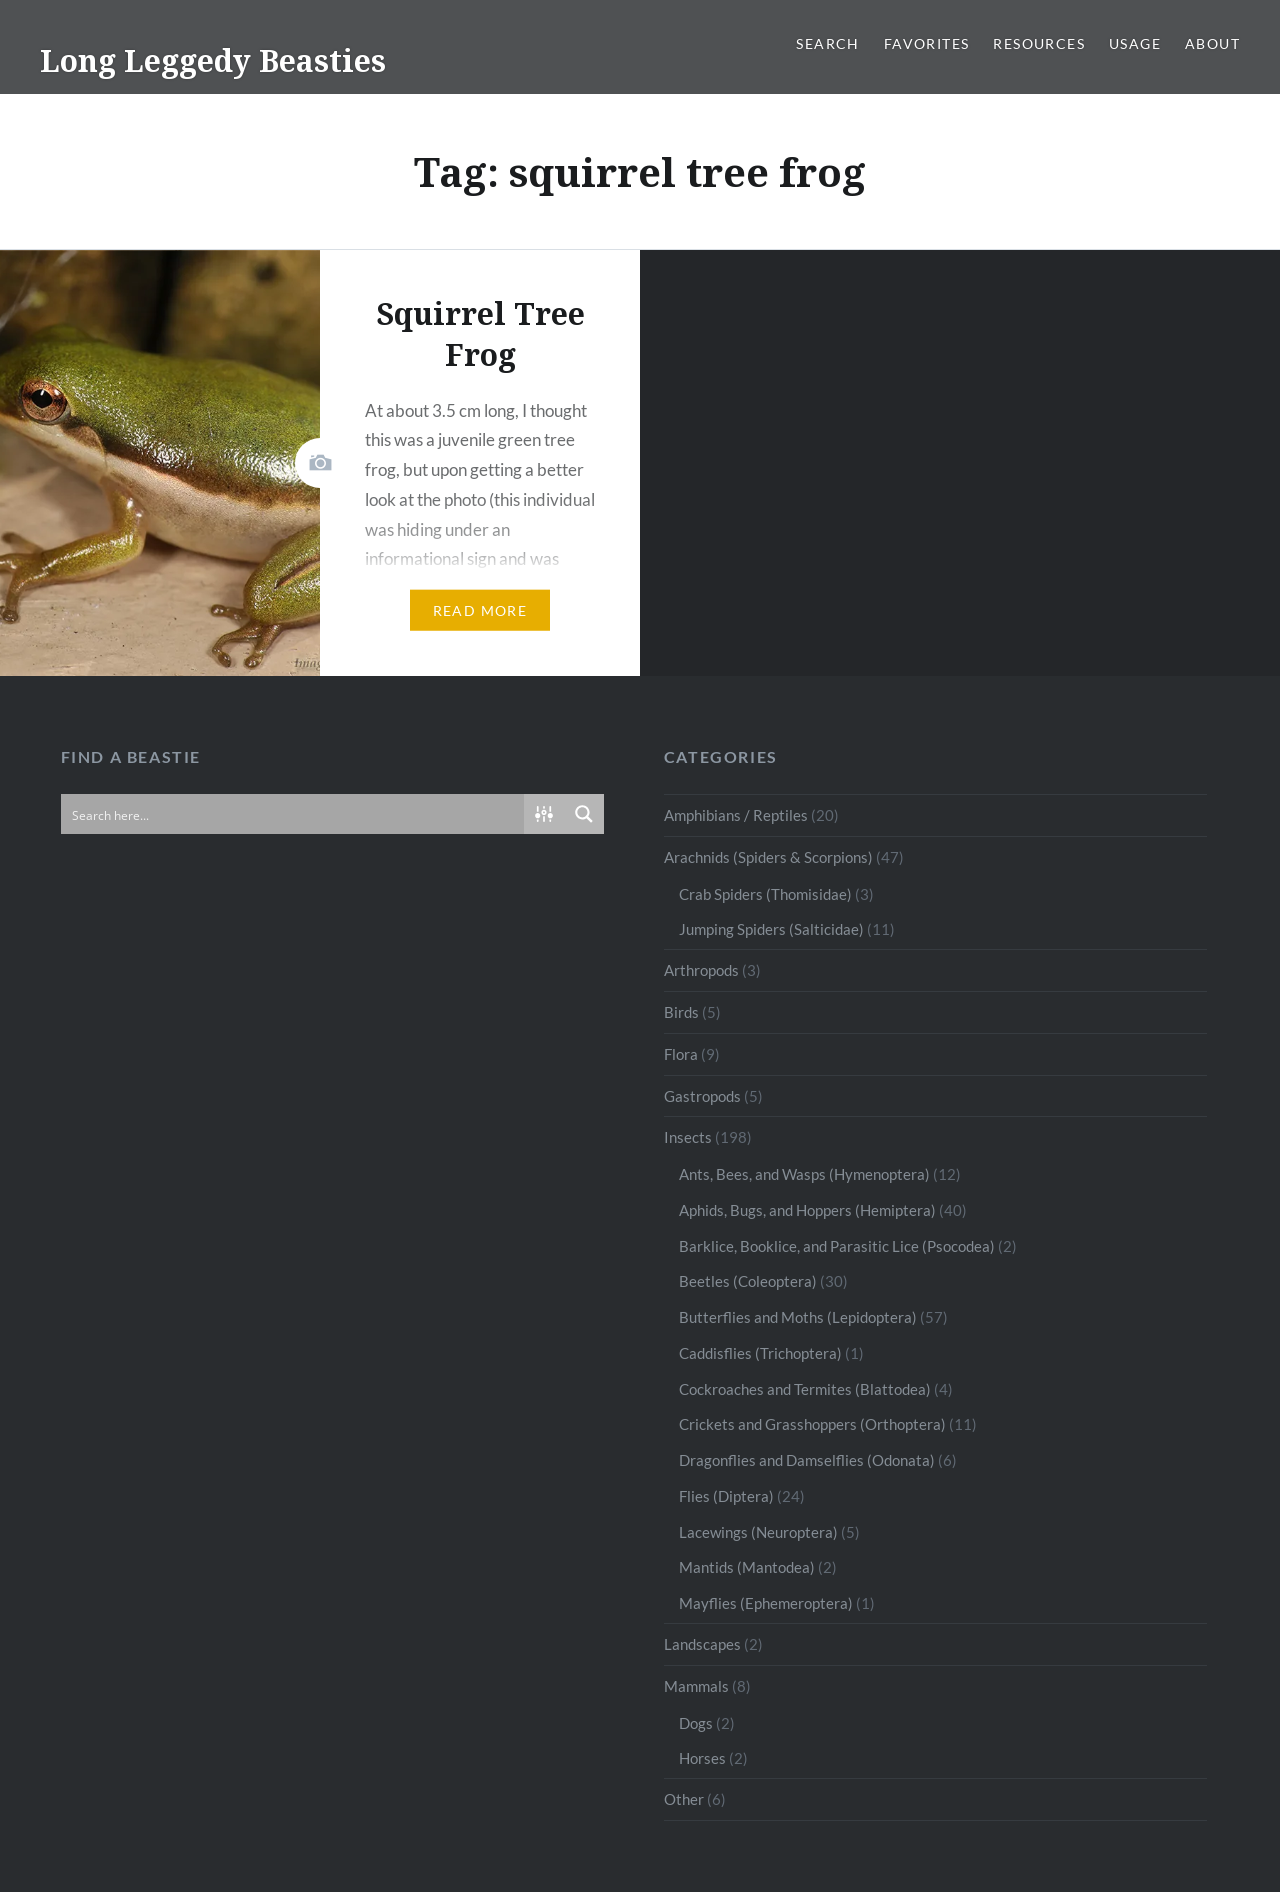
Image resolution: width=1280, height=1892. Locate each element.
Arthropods (701, 970)
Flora (681, 1054)
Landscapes (702, 1644)
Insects (688, 1137)
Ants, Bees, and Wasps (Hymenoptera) (804, 1174)
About (1212, 43)
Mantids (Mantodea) (747, 1567)
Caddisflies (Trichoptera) (760, 1353)
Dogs (696, 1723)
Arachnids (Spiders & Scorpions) (768, 857)
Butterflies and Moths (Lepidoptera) (798, 1317)
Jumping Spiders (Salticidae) (771, 929)
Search (827, 43)
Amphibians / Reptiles (736, 815)
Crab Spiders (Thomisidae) (765, 894)
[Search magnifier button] (584, 814)
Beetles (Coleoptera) (748, 1281)
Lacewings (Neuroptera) (758, 1532)
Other (684, 1799)
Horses (702, 1758)
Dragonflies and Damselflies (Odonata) (807, 1460)
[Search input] (293, 814)
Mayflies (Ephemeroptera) (766, 1603)
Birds (681, 1012)
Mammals (696, 1686)
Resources (1039, 43)
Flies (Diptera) (726, 1496)
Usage (1135, 43)
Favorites (927, 43)
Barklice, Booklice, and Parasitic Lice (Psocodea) (837, 1246)
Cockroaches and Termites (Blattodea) (805, 1389)
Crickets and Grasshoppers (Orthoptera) (812, 1424)
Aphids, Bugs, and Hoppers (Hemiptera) (807, 1210)
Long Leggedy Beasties (213, 60)
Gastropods (702, 1096)
